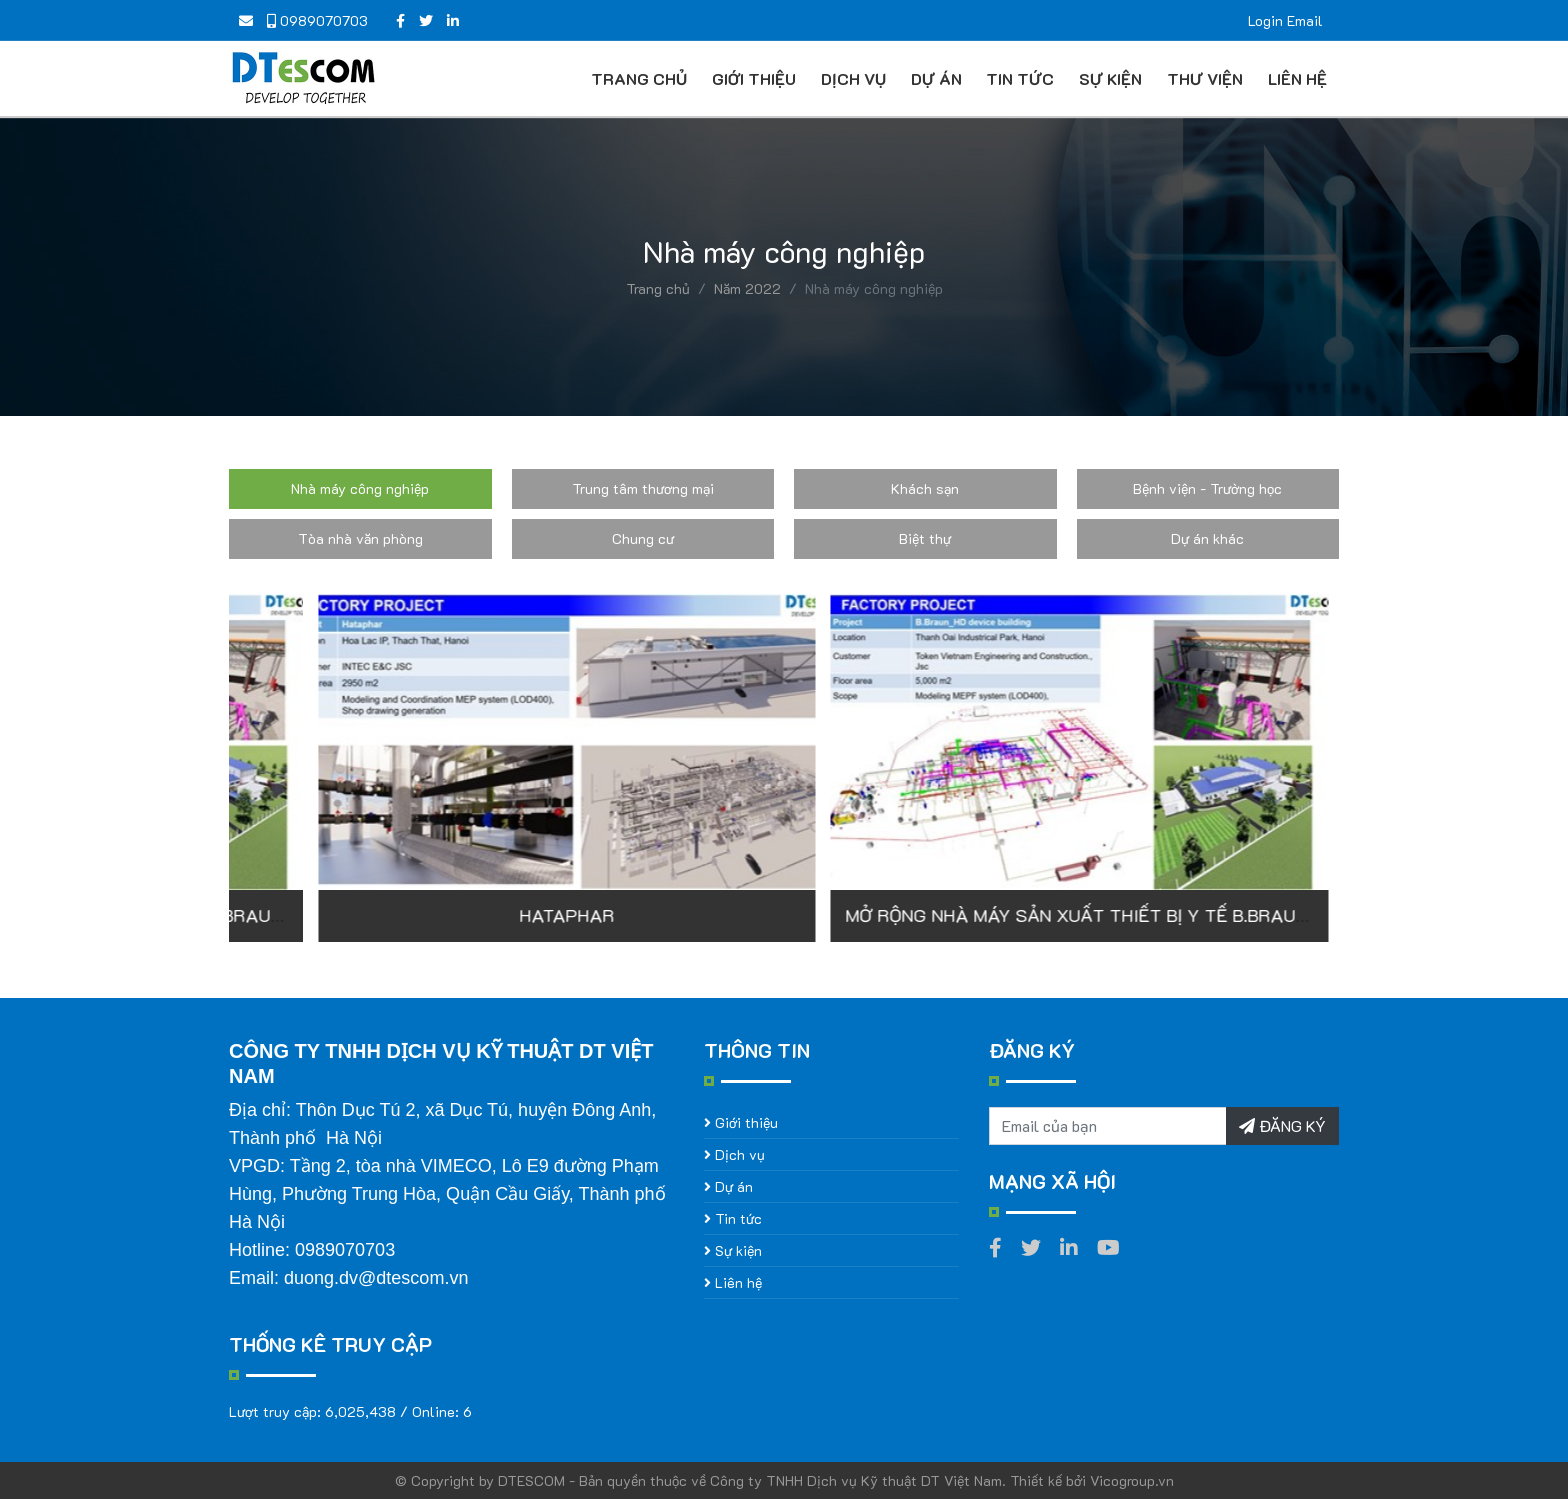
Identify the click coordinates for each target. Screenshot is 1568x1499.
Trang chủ (639, 78)
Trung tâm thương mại (643, 488)
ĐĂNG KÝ (1282, 1125)
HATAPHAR (1040, 915)
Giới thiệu (754, 78)
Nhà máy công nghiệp (360, 488)
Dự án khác (1207, 538)
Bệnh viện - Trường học (1207, 488)
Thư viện (1205, 78)
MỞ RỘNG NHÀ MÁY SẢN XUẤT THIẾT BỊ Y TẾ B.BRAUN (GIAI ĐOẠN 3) (586, 915)
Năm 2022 (747, 288)
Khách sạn (925, 488)
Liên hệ (1297, 78)
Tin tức (1020, 78)
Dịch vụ (853, 78)
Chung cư (643, 538)
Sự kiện (1110, 78)
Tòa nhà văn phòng (360, 538)
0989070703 (317, 20)
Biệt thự (925, 538)
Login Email (1285, 20)
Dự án (936, 78)
